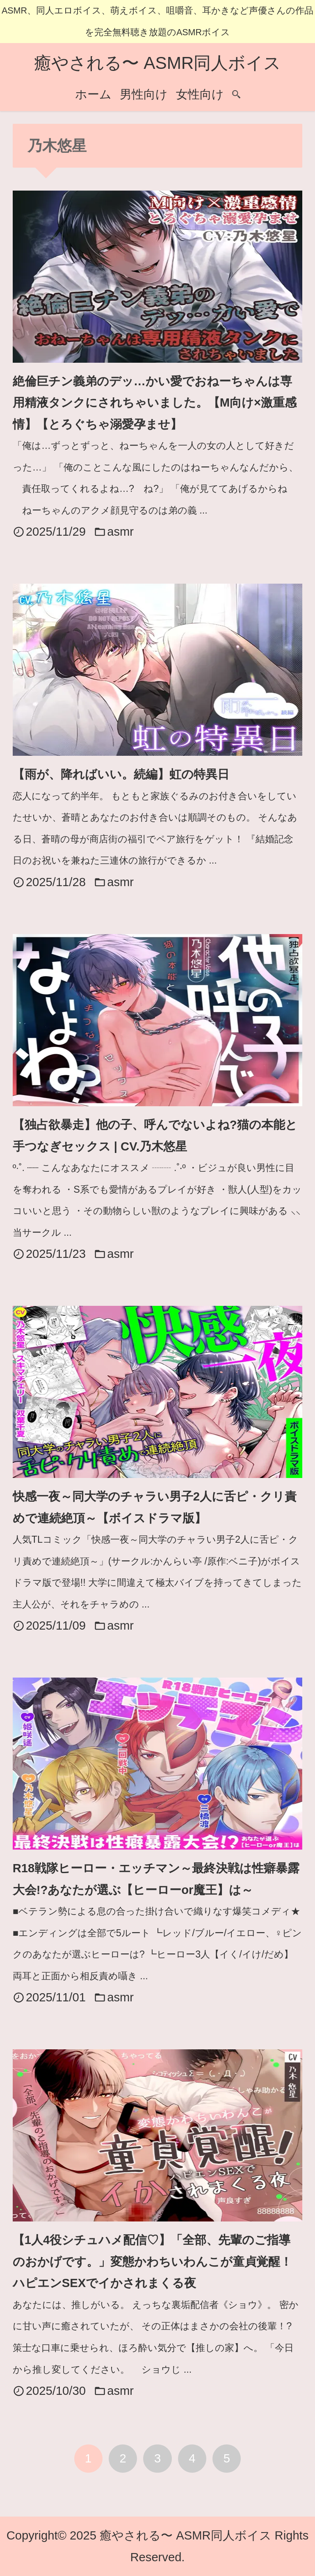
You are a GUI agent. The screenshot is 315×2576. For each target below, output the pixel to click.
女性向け (200, 94)
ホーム (93, 94)
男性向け (144, 94)
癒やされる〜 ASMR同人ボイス (157, 63)
